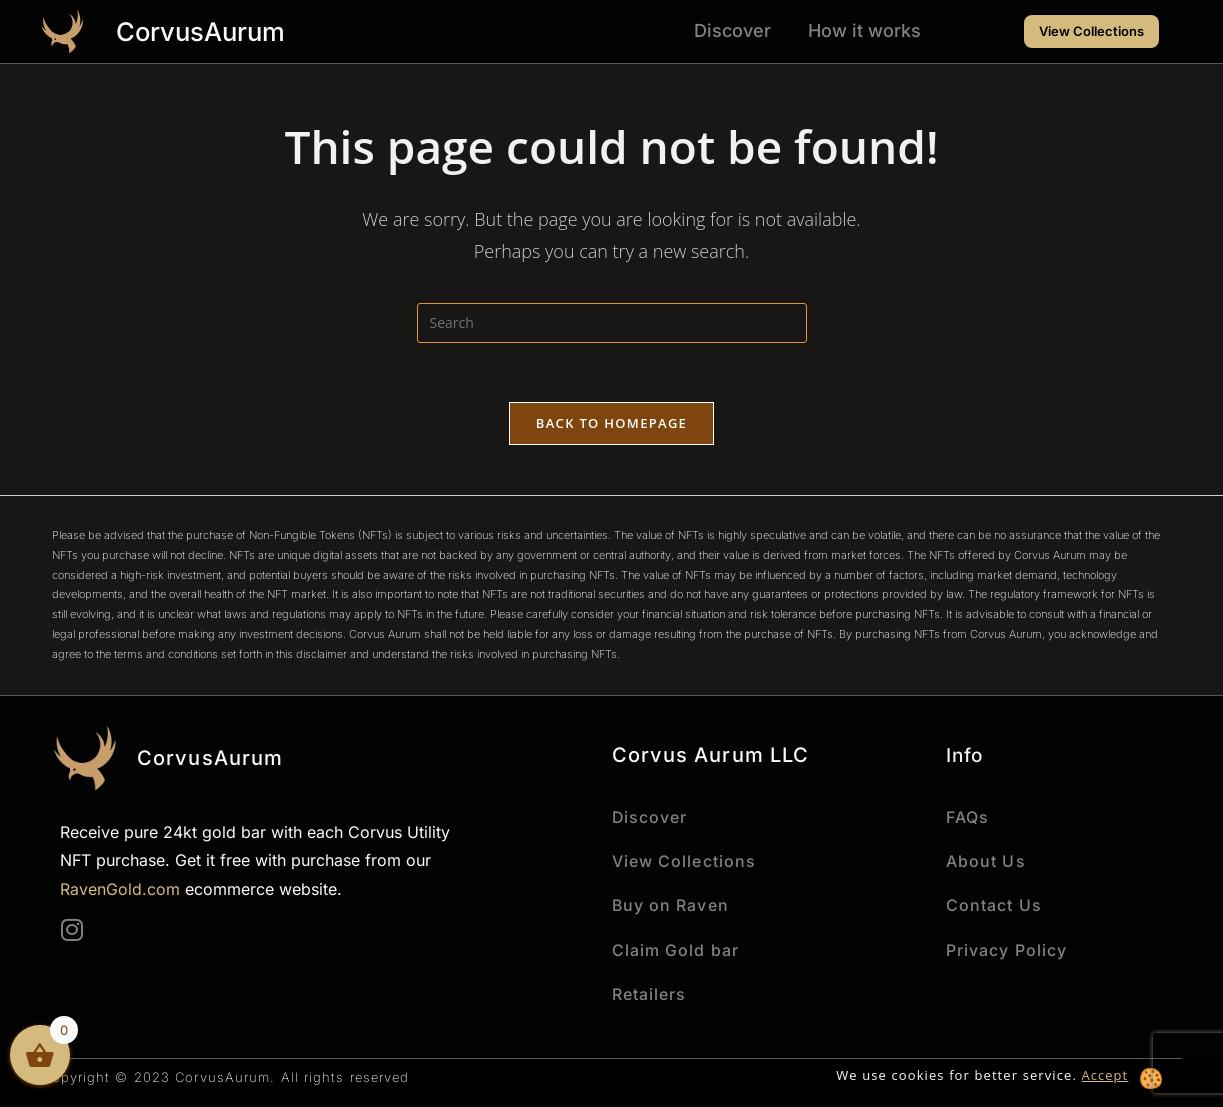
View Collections (684, 861)
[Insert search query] (612, 323)
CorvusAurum (202, 31)
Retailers (649, 993)
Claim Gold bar (675, 949)
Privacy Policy (1006, 949)
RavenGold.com (120, 890)
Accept (1104, 1074)
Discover (732, 30)
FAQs (967, 817)
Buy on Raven (671, 905)
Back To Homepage (611, 424)
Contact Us (994, 905)
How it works (864, 30)
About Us (986, 861)
